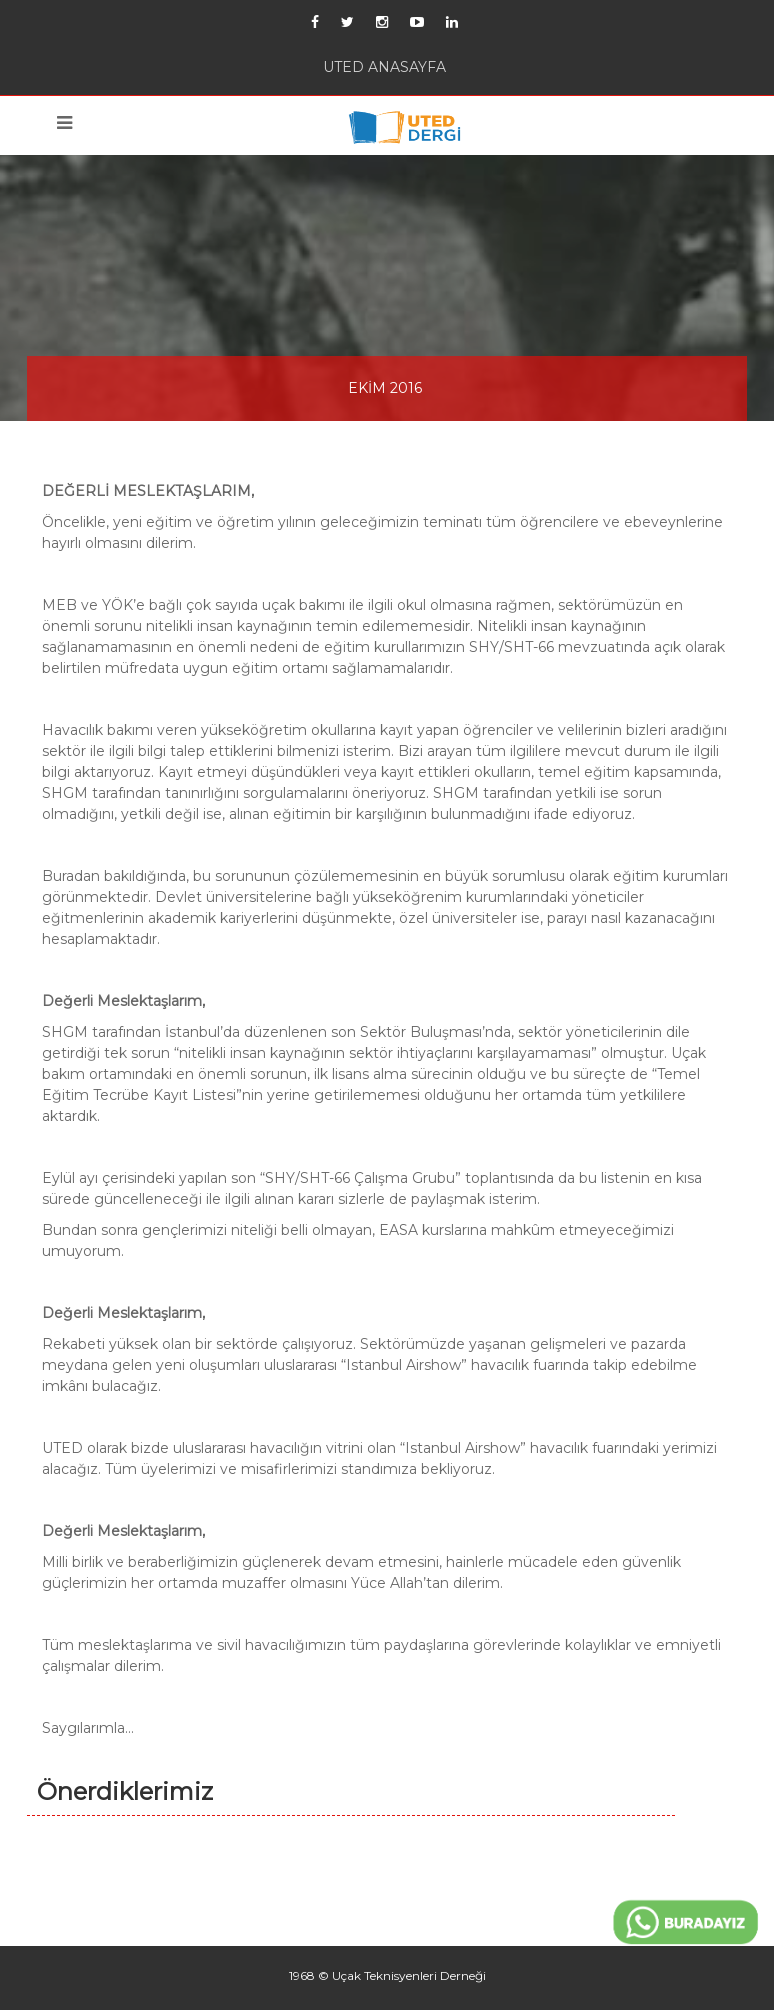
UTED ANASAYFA (384, 67)
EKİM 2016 (385, 388)
